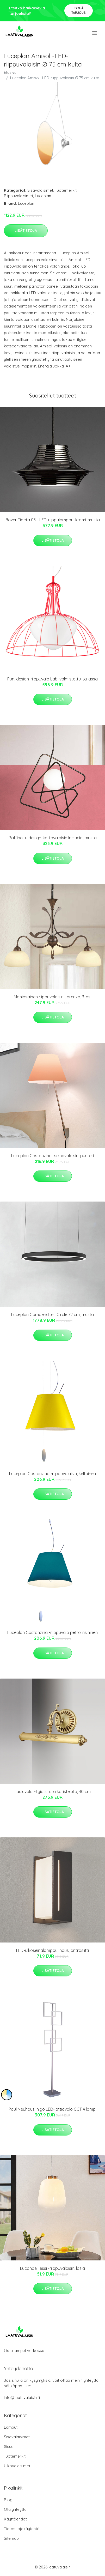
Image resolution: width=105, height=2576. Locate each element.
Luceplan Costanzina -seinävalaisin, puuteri (52, 1155)
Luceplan (43, 195)
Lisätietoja (26, 230)
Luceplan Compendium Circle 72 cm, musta (52, 1314)
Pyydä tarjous (78, 10)
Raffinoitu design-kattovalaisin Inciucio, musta (53, 837)
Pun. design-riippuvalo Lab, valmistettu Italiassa (52, 678)
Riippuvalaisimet (18, 195)
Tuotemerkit (66, 190)
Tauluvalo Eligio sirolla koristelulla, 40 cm (53, 1791)
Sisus (8, 2446)
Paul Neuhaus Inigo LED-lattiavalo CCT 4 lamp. (52, 2109)
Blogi (8, 2499)
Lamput (10, 2427)
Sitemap (11, 2538)
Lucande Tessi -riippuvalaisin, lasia (52, 2268)
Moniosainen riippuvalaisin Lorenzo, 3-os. (52, 996)
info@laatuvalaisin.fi (22, 2397)
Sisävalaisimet (40, 190)
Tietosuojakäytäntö (22, 2528)
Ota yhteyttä (15, 2509)
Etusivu (10, 72)
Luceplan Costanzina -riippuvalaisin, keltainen (52, 1473)
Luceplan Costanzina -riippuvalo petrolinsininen (52, 1632)
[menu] (95, 33)
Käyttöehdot (15, 2519)
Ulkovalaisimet (17, 2465)
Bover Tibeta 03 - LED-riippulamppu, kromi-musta (52, 519)
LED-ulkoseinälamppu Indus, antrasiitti (52, 1950)
